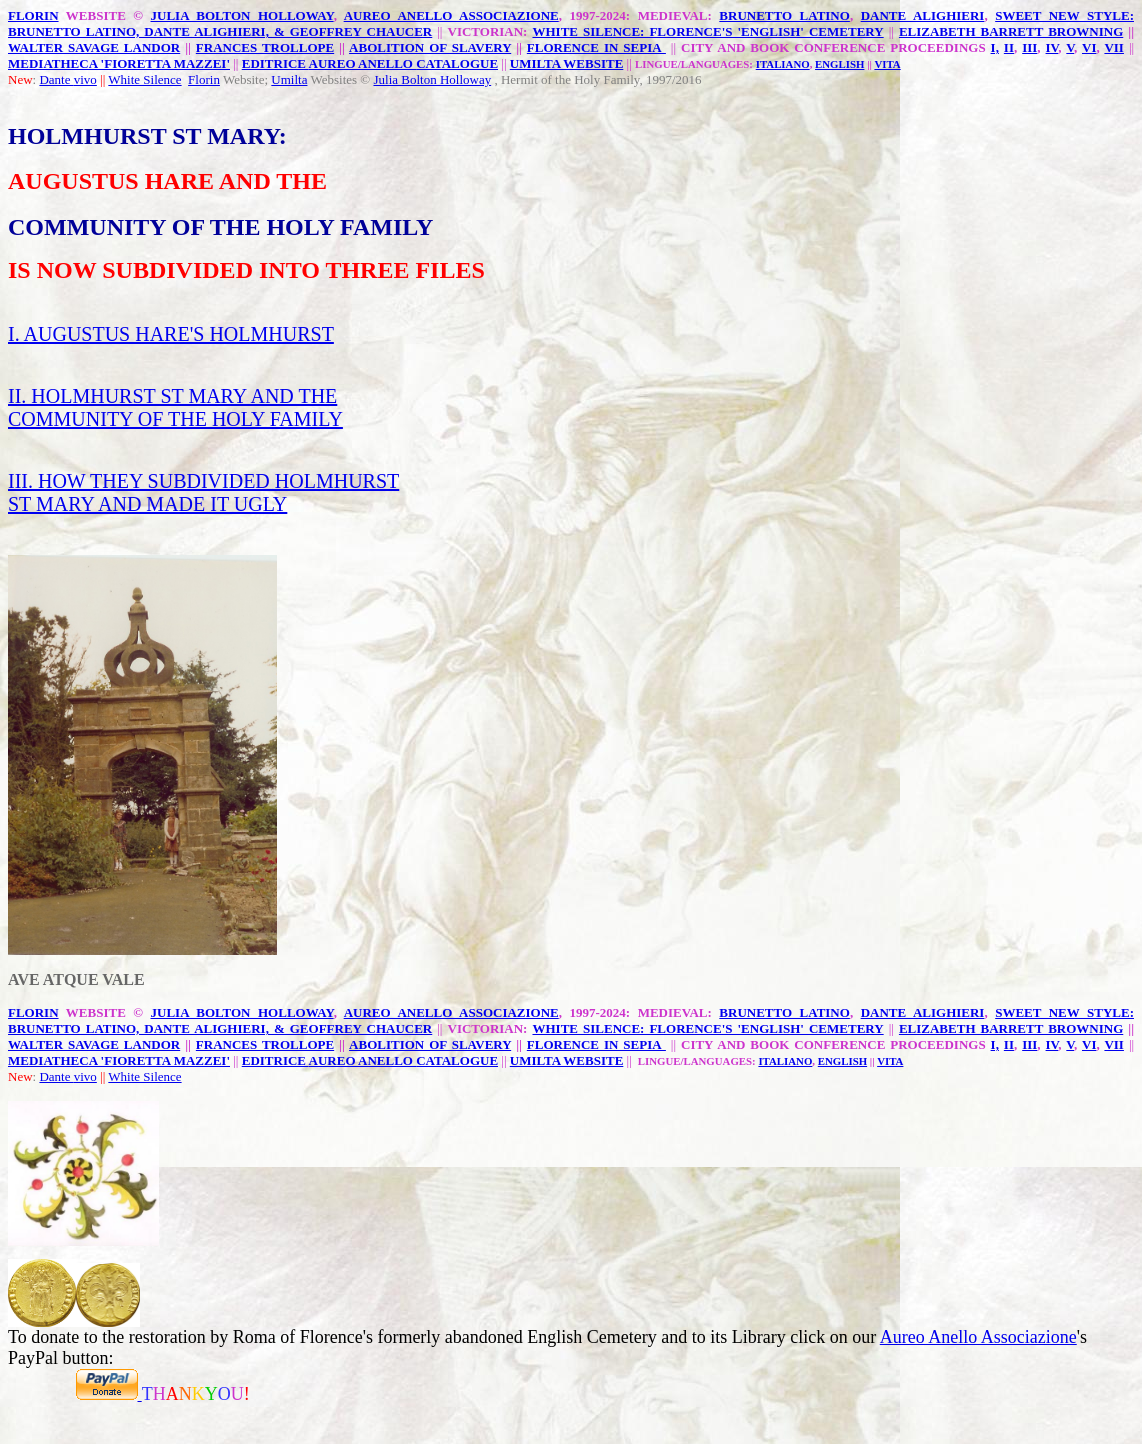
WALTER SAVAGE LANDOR (94, 47)
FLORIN (33, 15)
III (1029, 47)
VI (1089, 47)
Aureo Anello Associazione (978, 1337)
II (1009, 47)
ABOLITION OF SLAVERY (430, 47)
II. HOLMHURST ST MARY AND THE (172, 396)
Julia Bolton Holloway (432, 79)
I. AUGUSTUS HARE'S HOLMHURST (171, 334)
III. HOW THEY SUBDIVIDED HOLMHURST (203, 481)
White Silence (144, 79)
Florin (204, 79)
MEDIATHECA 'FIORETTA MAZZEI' (119, 63)
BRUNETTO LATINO (784, 15)
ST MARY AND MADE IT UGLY (147, 504)
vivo (85, 79)
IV (1052, 47)
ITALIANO (783, 64)
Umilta (289, 79)
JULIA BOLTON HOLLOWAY (242, 15)
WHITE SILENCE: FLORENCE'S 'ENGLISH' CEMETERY (707, 31)
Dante (56, 79)
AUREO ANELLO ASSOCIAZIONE (451, 15)
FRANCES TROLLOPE (265, 47)
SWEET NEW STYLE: (1064, 15)
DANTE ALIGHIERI (923, 15)
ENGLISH (839, 64)
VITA (887, 64)
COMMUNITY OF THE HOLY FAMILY (175, 419)
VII (1114, 47)
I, (995, 47)
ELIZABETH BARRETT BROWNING (1011, 31)
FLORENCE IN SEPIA (596, 47)
